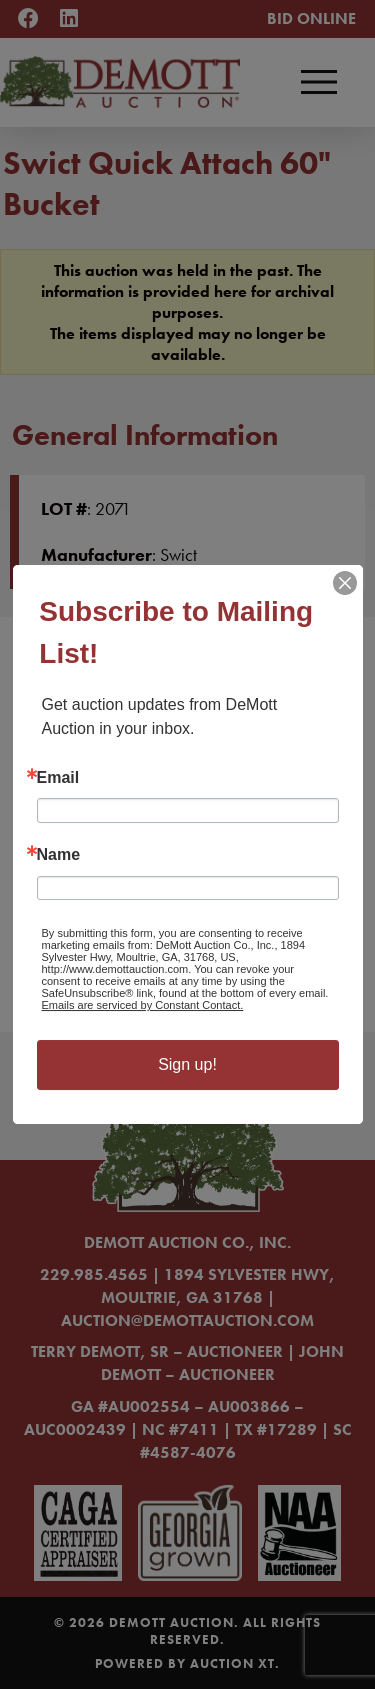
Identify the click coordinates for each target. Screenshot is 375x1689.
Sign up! (187, 1064)
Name (59, 855)
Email (58, 778)
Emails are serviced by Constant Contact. (143, 1005)
